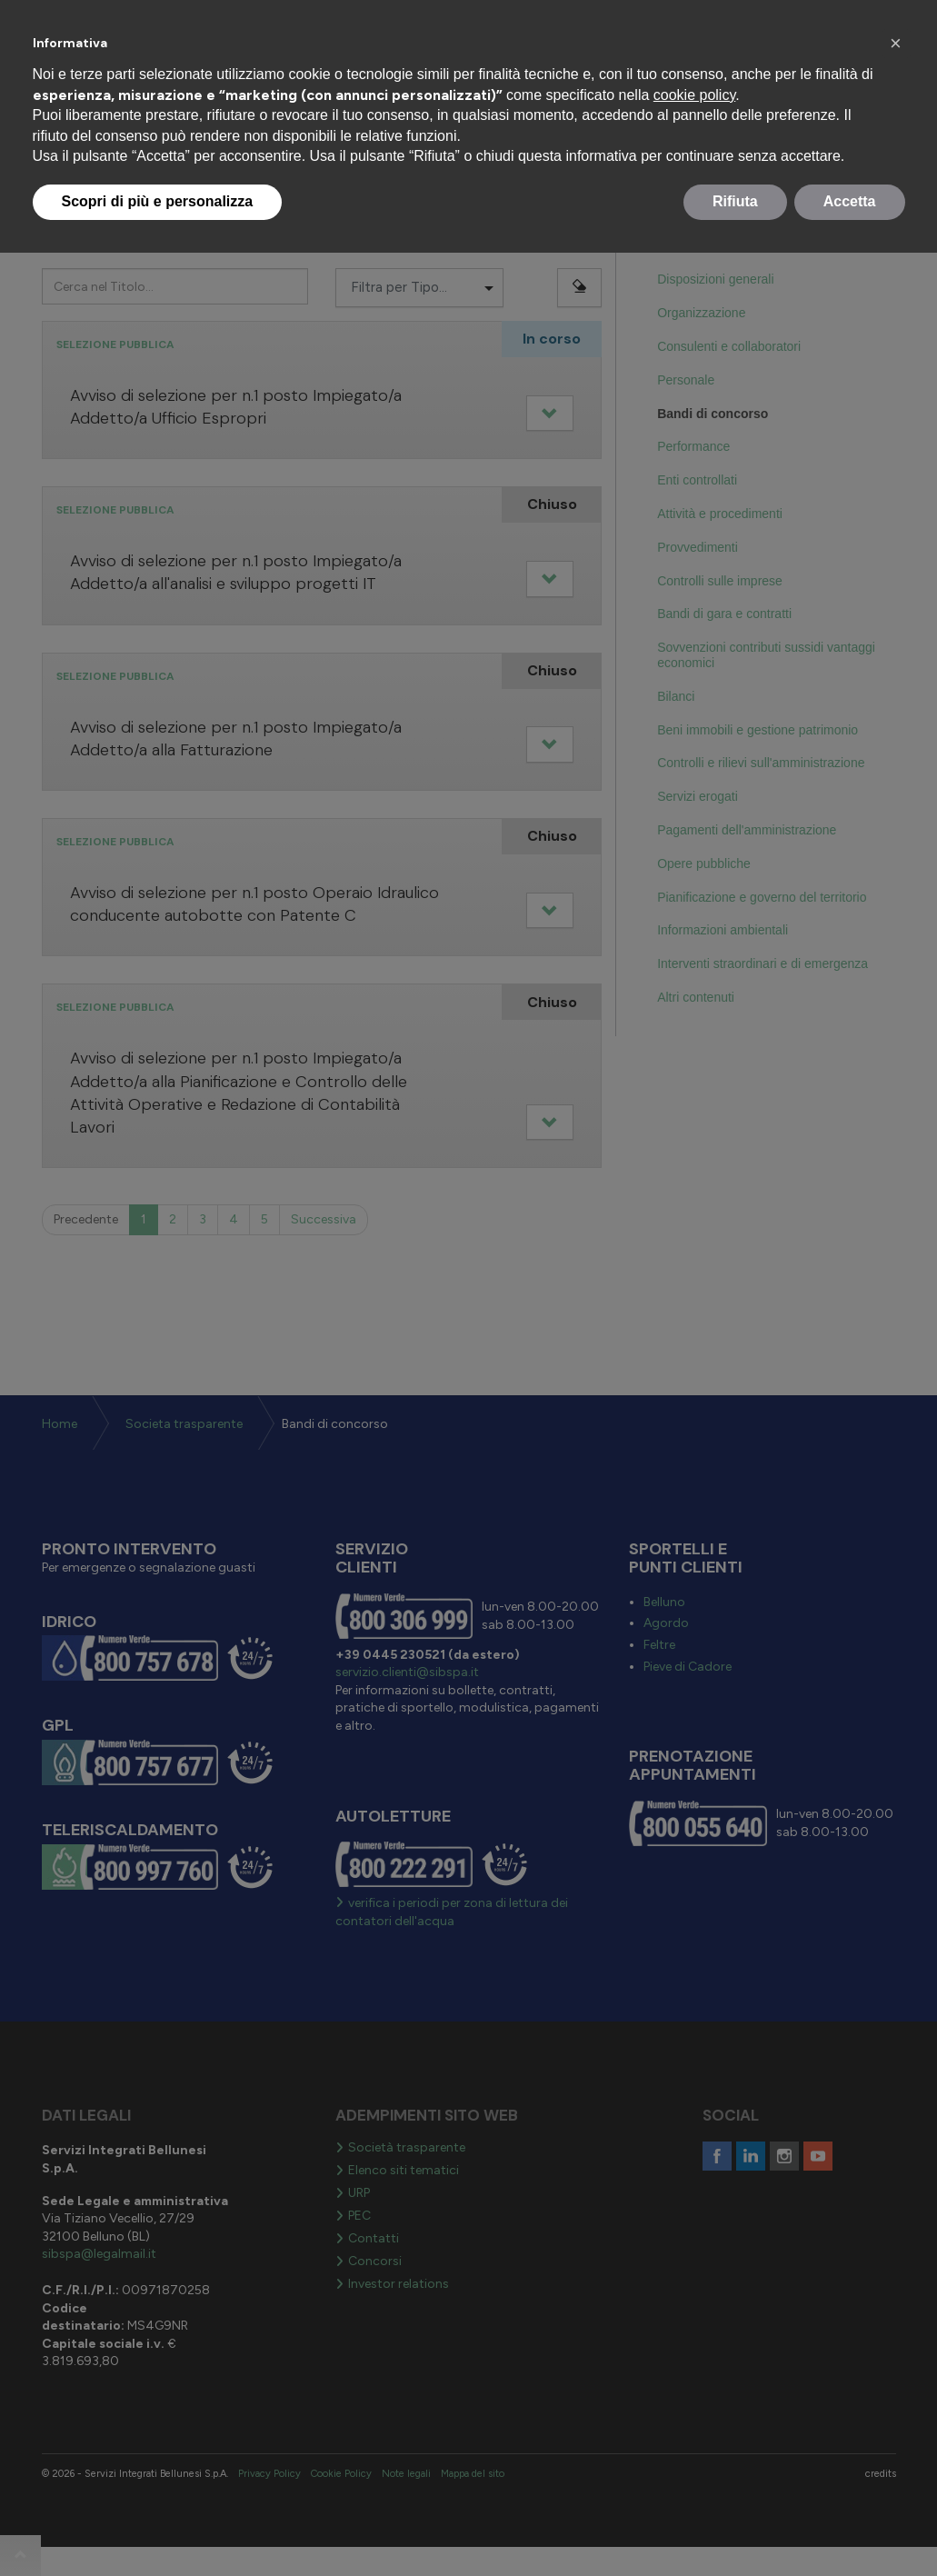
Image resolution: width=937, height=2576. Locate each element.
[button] (896, 43)
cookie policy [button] (694, 95)
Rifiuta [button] (735, 201)
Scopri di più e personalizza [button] (158, 201)
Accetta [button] (849, 201)
